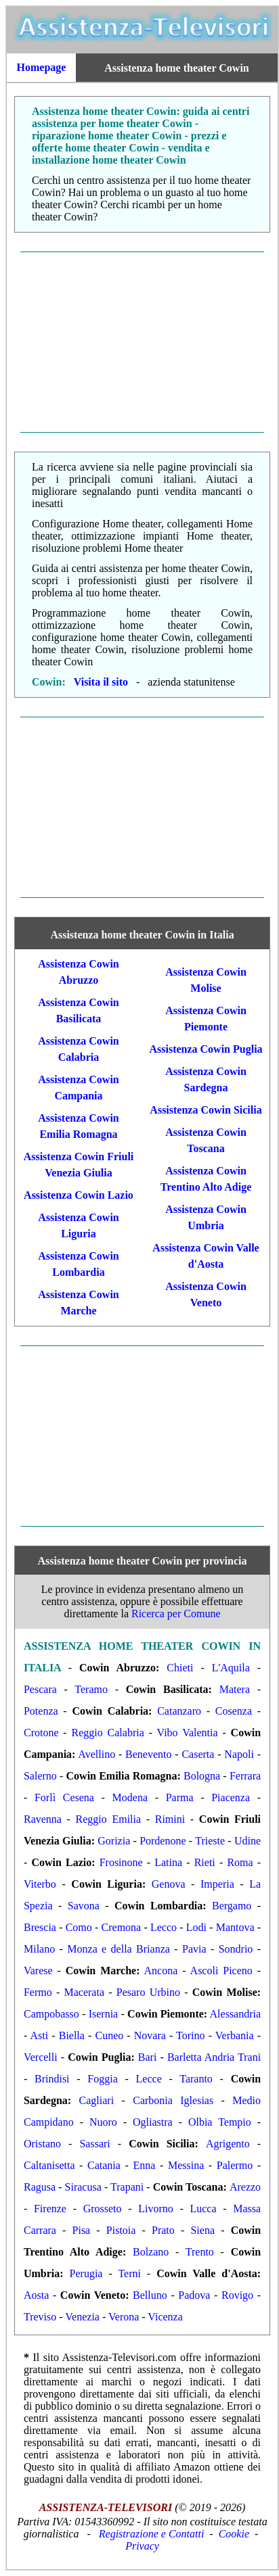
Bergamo (231, 1905)
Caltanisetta (49, 2165)
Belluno (150, 2295)
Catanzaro (179, 1711)
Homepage (41, 67)
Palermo (235, 2165)
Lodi (196, 1927)
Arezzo (245, 2187)
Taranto (196, 2078)
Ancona (161, 1970)
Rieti (204, 1862)
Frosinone (121, 1862)
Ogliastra (153, 2122)
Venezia (82, 2316)
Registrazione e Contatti (152, 2533)
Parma (180, 1797)
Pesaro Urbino (148, 1992)
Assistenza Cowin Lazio (78, 1195)
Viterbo (40, 1884)
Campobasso (51, 2014)
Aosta (36, 2295)
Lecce (149, 2078)
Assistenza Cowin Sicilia (205, 1110)
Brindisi (52, 2078)
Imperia (217, 1884)
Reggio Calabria (108, 1732)
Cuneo (109, 2035)
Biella (72, 2035)
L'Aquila (231, 1667)
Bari (147, 2057)
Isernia (104, 2014)
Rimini (170, 1819)
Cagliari (96, 2100)
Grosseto (102, 2208)
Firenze (50, 2208)
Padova (194, 2295)
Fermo (38, 1992)
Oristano (42, 2143)
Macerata (84, 1992)
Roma (240, 1862)
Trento (200, 2252)
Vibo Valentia (187, 1732)
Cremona (122, 1927)
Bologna (202, 1776)
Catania (104, 2165)
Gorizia (114, 1840)
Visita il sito (101, 682)
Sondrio (236, 1949)
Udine (247, 1840)
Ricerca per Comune (176, 1613)
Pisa (81, 2230)
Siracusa (83, 2187)
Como (79, 1927)
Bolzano (151, 2252)
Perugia (86, 2273)
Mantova (235, 1927)
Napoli (239, 1754)
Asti (39, 2035)
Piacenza (230, 1797)
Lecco (163, 1927)
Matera (234, 1689)
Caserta (197, 1754)
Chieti (180, 1667)
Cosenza (233, 1711)
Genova (169, 1884)
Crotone (41, 1732)
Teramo (91, 1689)
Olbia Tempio (219, 2122)
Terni (129, 2273)
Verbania (234, 2035)
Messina (186, 2165)
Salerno (40, 1776)
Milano (39, 1949)
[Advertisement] (142, 342)
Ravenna (43, 1819)
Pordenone (163, 1840)
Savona (84, 1905)
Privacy (142, 2546)
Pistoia (121, 2230)
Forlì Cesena (64, 1797)
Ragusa (40, 2187)
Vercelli (41, 2057)
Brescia (40, 1927)
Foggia (102, 2078)
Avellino (96, 1754)
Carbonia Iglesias (173, 2100)
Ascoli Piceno (221, 1970)
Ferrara (245, 1776)
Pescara (40, 1689)
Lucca (203, 2208)
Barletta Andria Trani (214, 2057)
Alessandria (235, 2014)
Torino (190, 2035)
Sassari (94, 2143)
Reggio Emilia (109, 1819)
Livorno (155, 2208)
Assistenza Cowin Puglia (205, 1049)
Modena (130, 1797)
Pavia (194, 1949)
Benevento (148, 1754)
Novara (150, 2035)
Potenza (41, 1711)
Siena (202, 2230)
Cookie (234, 2533)
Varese (38, 1970)
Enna (144, 2165)
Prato (163, 2230)
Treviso (40, 2316)
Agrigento (228, 2143)
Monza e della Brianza (118, 1949)
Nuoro (103, 2122)
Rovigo (237, 2295)
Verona (123, 2316)
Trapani (127, 2187)
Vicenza (165, 2316)
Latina (168, 1862)
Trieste (210, 1840)
